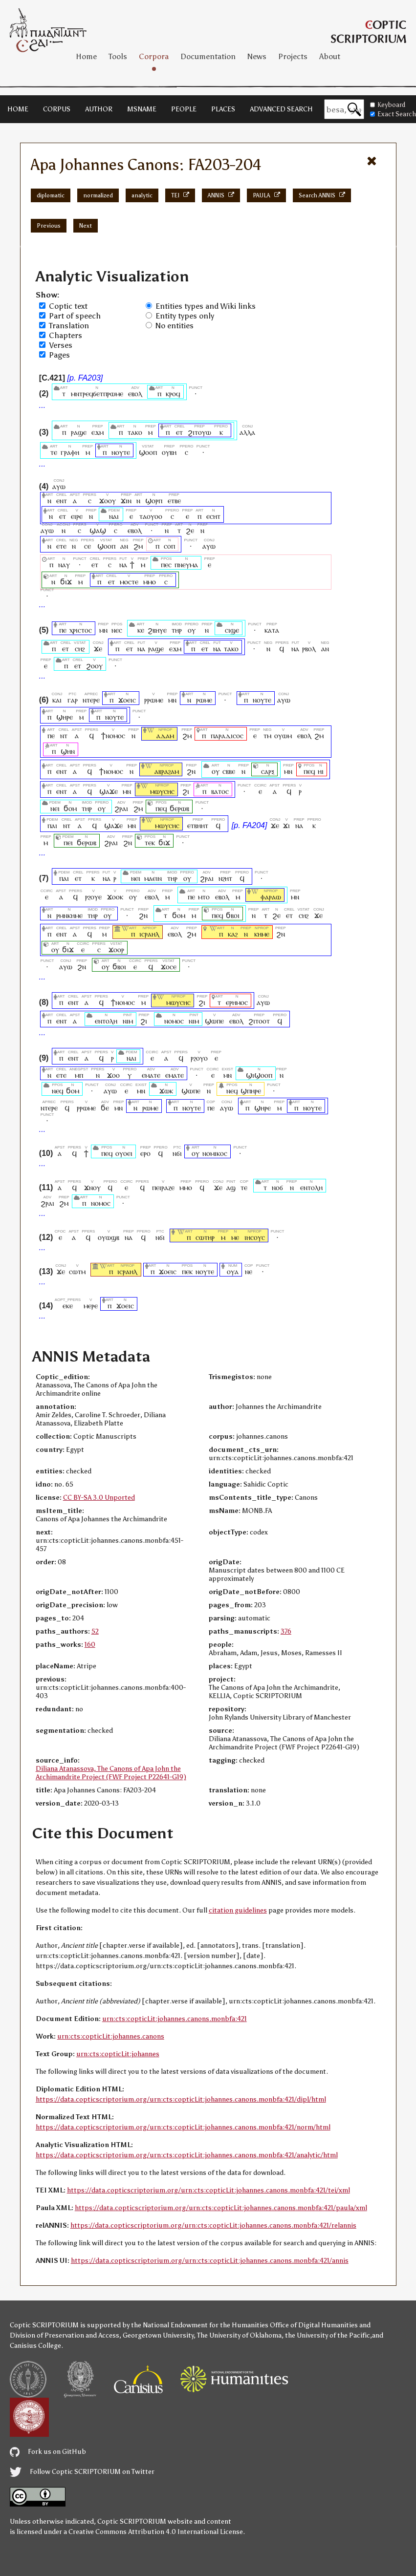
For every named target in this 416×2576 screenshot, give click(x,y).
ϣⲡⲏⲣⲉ (251, 1090)
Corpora (154, 56)
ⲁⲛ (124, 546)
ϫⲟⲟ (113, 1075)
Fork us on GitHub (48, 2452)
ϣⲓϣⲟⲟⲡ (259, 1075)
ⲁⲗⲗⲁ (247, 432)
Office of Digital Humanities (314, 2325)
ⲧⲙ (267, 735)
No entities (174, 325)
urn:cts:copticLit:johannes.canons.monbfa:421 (174, 2019)
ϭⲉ (105, 1108)
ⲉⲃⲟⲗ (135, 393)
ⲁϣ (231, 1187)
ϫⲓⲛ (126, 500)
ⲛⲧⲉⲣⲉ (91, 700)
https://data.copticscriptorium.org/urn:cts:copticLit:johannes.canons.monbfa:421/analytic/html (187, 2155)
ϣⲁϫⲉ (108, 791)
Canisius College (35, 2346)
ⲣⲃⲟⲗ (309, 648)
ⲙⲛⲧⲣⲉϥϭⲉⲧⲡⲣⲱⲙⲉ (97, 393)
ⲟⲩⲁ (233, 1271)
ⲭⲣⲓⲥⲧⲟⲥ (80, 630)
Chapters (65, 335)
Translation (69, 325)
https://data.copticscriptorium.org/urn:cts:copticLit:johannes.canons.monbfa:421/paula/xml (221, 2208)
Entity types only (184, 315)
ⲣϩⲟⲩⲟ (199, 1058)
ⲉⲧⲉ (61, 546)
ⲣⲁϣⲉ (79, 432)
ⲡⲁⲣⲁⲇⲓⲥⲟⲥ (227, 735)
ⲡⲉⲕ (187, 1271)
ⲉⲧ (180, 432)
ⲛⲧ (64, 735)
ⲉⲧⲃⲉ (174, 500)
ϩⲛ (191, 771)
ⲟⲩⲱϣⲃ (108, 1237)
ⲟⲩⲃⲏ (169, 452)
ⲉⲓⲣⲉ (77, 516)
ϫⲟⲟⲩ (107, 500)
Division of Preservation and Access (64, 2335)
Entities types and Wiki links (205, 306)
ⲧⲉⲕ (150, 842)
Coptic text (68, 306)
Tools (118, 56)
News (256, 56)
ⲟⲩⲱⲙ (283, 735)
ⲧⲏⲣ (177, 630)
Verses (60, 345)
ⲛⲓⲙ (128, 1021)
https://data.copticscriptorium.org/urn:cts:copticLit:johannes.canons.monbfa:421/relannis (213, 2225)
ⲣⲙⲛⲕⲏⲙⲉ (69, 915)
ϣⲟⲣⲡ (153, 500)
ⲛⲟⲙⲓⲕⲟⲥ (214, 1153)
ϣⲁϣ (97, 530)
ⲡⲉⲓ (68, 842)
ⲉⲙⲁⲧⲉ (151, 1075)
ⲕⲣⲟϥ (173, 393)
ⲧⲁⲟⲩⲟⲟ (150, 516)
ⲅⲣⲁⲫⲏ (70, 452)
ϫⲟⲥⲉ (168, 966)
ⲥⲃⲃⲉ (228, 771)
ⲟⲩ (191, 630)
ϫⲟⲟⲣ (116, 949)
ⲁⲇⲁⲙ (165, 735)
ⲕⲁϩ (233, 934)
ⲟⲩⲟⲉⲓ (123, 1153)
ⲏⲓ (321, 771)
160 (90, 1644)
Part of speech (75, 315)
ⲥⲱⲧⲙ (77, 1271)
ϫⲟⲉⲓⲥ (127, 700)
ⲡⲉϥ (309, 771)
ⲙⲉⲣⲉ (91, 1305)
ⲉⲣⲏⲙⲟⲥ (237, 1002)
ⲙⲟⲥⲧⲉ (129, 581)
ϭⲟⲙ (70, 808)
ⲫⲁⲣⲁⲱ (271, 897)
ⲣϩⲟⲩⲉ (93, 897)
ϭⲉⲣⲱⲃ (179, 808)
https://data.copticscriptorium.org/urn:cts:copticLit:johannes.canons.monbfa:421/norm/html (183, 2127)
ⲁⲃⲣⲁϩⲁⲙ (166, 771)
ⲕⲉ (141, 630)
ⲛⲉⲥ (116, 630)
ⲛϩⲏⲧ (225, 878)
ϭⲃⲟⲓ (233, 915)
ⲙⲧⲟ (204, 897)
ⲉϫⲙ (97, 432)
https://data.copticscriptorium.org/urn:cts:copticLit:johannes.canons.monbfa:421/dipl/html (181, 2099)
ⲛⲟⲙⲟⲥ (174, 1021)
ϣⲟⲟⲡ (148, 452)
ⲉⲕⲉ (68, 1305)
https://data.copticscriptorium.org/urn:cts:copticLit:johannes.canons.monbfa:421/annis (210, 2261)
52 (95, 1631)
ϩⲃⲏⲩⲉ (157, 630)
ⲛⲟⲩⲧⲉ (120, 452)
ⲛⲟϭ (277, 1187)
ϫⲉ (98, 648)
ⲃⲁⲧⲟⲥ (220, 791)
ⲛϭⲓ (177, 1153)
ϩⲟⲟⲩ (94, 665)
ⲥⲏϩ (80, 648)
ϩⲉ (190, 530)
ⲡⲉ (62, 630)
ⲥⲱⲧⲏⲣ (205, 1237)
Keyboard (387, 105)
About (329, 56)
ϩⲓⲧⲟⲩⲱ (199, 432)
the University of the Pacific (327, 2335)
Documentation (208, 56)
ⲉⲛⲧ (61, 500)
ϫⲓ (286, 825)
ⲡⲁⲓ (52, 825)
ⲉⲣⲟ (145, 1153)
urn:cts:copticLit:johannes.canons (110, 2036)
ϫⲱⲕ (166, 1090)
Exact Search (393, 114)
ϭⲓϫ (66, 581)
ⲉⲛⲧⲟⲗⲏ (106, 1021)
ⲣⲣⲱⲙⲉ (153, 700)
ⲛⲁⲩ (64, 564)
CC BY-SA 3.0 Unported (99, 1497)
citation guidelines (238, 1910)
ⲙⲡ (78, 1075)
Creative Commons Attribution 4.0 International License (155, 2532)
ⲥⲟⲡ (169, 546)
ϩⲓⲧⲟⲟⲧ (259, 1021)
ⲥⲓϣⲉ (232, 630)
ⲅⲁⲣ (72, 700)
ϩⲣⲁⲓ (121, 808)
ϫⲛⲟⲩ (92, 1187)
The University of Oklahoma (239, 2335)
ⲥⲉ (87, 546)
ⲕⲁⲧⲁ (271, 630)
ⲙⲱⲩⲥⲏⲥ (162, 791)
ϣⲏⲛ (68, 751)
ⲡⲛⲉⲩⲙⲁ (186, 564)
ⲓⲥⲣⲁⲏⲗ (149, 934)
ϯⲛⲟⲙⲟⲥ (113, 735)
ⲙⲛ (103, 630)
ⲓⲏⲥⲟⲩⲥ (254, 1237)
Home (86, 56)
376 (286, 1631)
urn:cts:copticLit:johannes (117, 2054)
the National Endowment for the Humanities (199, 2325)
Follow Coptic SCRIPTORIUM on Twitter (82, 2472)
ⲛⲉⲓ (55, 808)
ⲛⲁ (123, 564)
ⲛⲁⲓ (114, 516)
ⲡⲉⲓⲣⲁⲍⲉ (163, 1187)
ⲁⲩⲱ (59, 486)
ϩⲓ (185, 791)
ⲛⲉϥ (57, 1090)
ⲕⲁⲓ (56, 700)
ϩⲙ (138, 546)
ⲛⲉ (248, 1271)
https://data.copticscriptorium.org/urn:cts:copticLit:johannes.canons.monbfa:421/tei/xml (208, 2190)
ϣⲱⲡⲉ (214, 1021)
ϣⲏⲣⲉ (64, 717)
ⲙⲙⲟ (149, 581)
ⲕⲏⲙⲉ (261, 934)
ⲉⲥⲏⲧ (213, 516)
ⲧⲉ (54, 452)
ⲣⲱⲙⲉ (204, 700)
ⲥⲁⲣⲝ (267, 771)
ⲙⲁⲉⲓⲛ (153, 878)
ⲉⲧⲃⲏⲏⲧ (197, 825)
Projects (292, 56)
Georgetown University (158, 2335)
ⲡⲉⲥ (166, 564)
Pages (59, 355)
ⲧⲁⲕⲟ (135, 432)
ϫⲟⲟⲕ (115, 897)
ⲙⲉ (235, 1237)
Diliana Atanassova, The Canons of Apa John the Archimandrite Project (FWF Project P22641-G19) (111, 1773)
